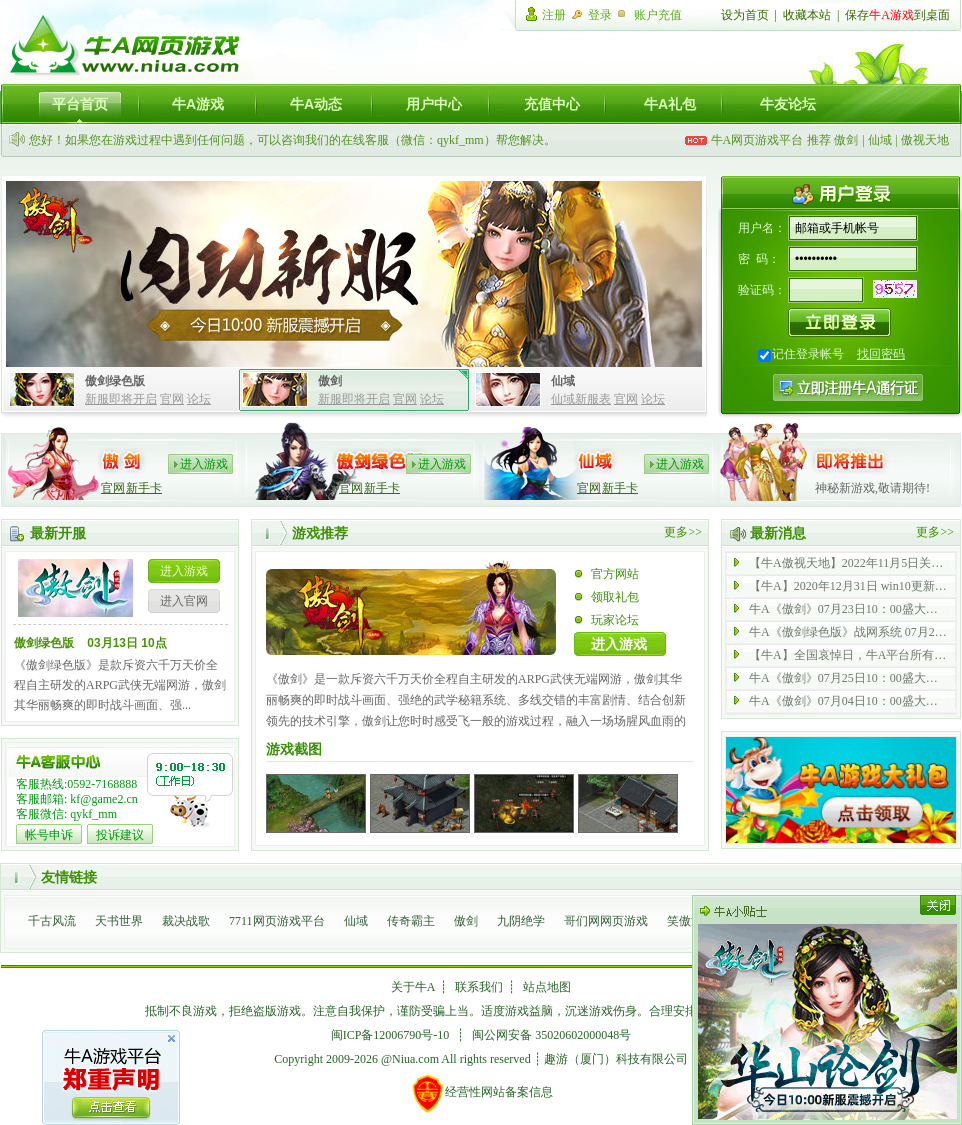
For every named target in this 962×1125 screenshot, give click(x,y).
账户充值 (658, 15)
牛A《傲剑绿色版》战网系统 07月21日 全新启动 (849, 632)
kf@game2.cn (103, 799)
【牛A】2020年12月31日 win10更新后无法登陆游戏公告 (849, 586)
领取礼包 (615, 597)
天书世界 (119, 921)
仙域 (880, 140)
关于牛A (413, 987)
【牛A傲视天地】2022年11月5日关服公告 (849, 563)
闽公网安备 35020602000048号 (551, 1035)
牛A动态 (316, 104)
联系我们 (479, 987)
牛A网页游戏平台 (757, 140)
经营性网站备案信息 (481, 1093)
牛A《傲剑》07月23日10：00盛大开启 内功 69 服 (849, 609)
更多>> (683, 532)
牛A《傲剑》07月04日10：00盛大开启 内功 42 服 (849, 701)
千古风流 (52, 921)
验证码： (762, 290)
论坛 (199, 399)
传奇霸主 (411, 921)
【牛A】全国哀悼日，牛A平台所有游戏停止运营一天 (849, 655)
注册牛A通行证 (848, 387)
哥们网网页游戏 (606, 921)
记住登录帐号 (808, 354)
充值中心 (552, 104)
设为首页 (745, 15)
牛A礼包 (670, 104)
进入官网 (184, 601)
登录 (600, 15)
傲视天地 (925, 140)
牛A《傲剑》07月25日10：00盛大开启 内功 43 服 (849, 678)
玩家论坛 (615, 620)
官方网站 (615, 574)
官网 (172, 399)
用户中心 (434, 104)
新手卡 (144, 488)
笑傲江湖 (691, 921)
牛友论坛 (788, 104)
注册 (554, 15)
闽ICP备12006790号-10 (390, 1035)
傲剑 (846, 140)
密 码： (759, 259)
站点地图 (547, 987)
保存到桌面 (897, 15)
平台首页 (80, 104)
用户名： (762, 228)
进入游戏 (204, 464)
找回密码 (881, 354)
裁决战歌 (186, 921)
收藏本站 (807, 15)
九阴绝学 (521, 921)
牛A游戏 (198, 104)
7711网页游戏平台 (277, 921)
